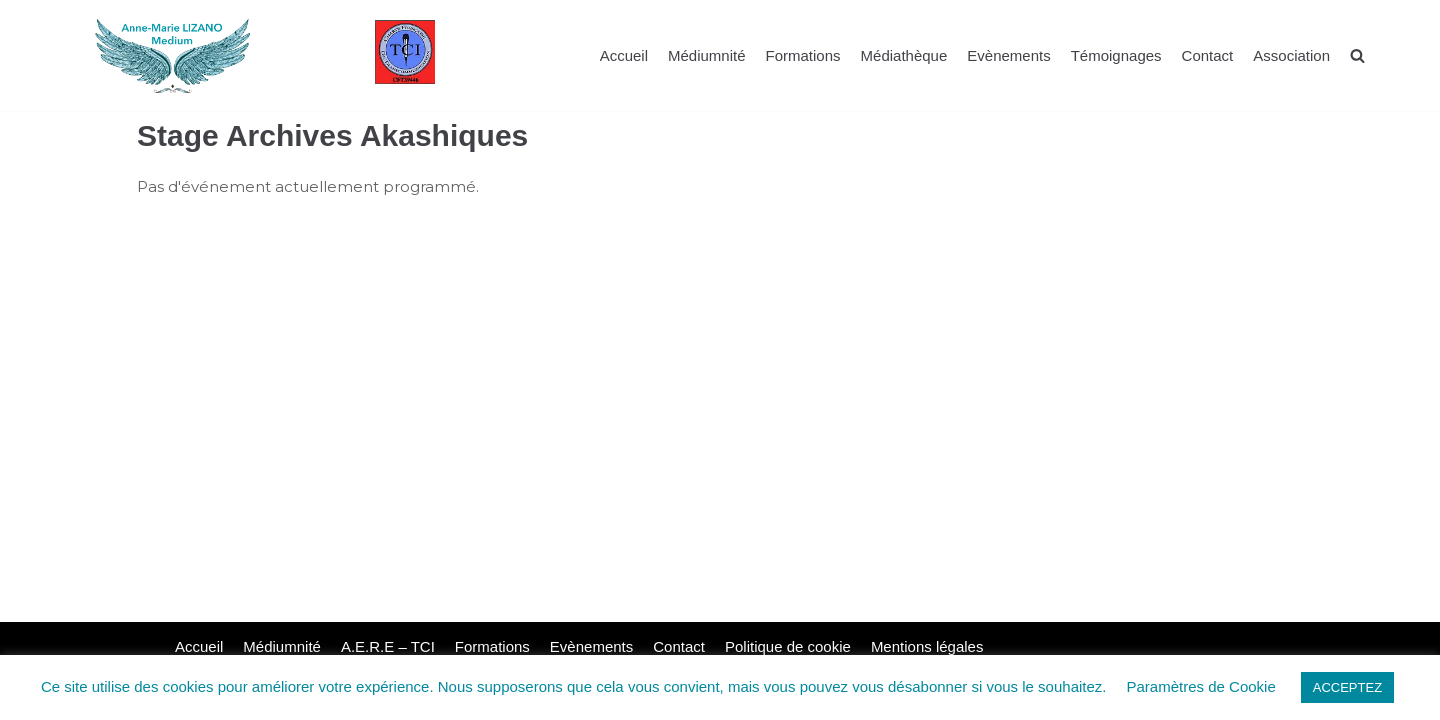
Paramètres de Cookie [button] (1201, 686)
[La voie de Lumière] (172, 55)
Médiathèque (904, 55)
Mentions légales (927, 646)
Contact (1208, 55)
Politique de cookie (788, 646)
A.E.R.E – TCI (388, 646)
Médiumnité (707, 55)
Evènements (1008, 55)
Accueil (624, 55)
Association (1291, 55)
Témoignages (1116, 55)
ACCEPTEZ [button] (1347, 687)
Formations (803, 55)
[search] (1357, 55)
